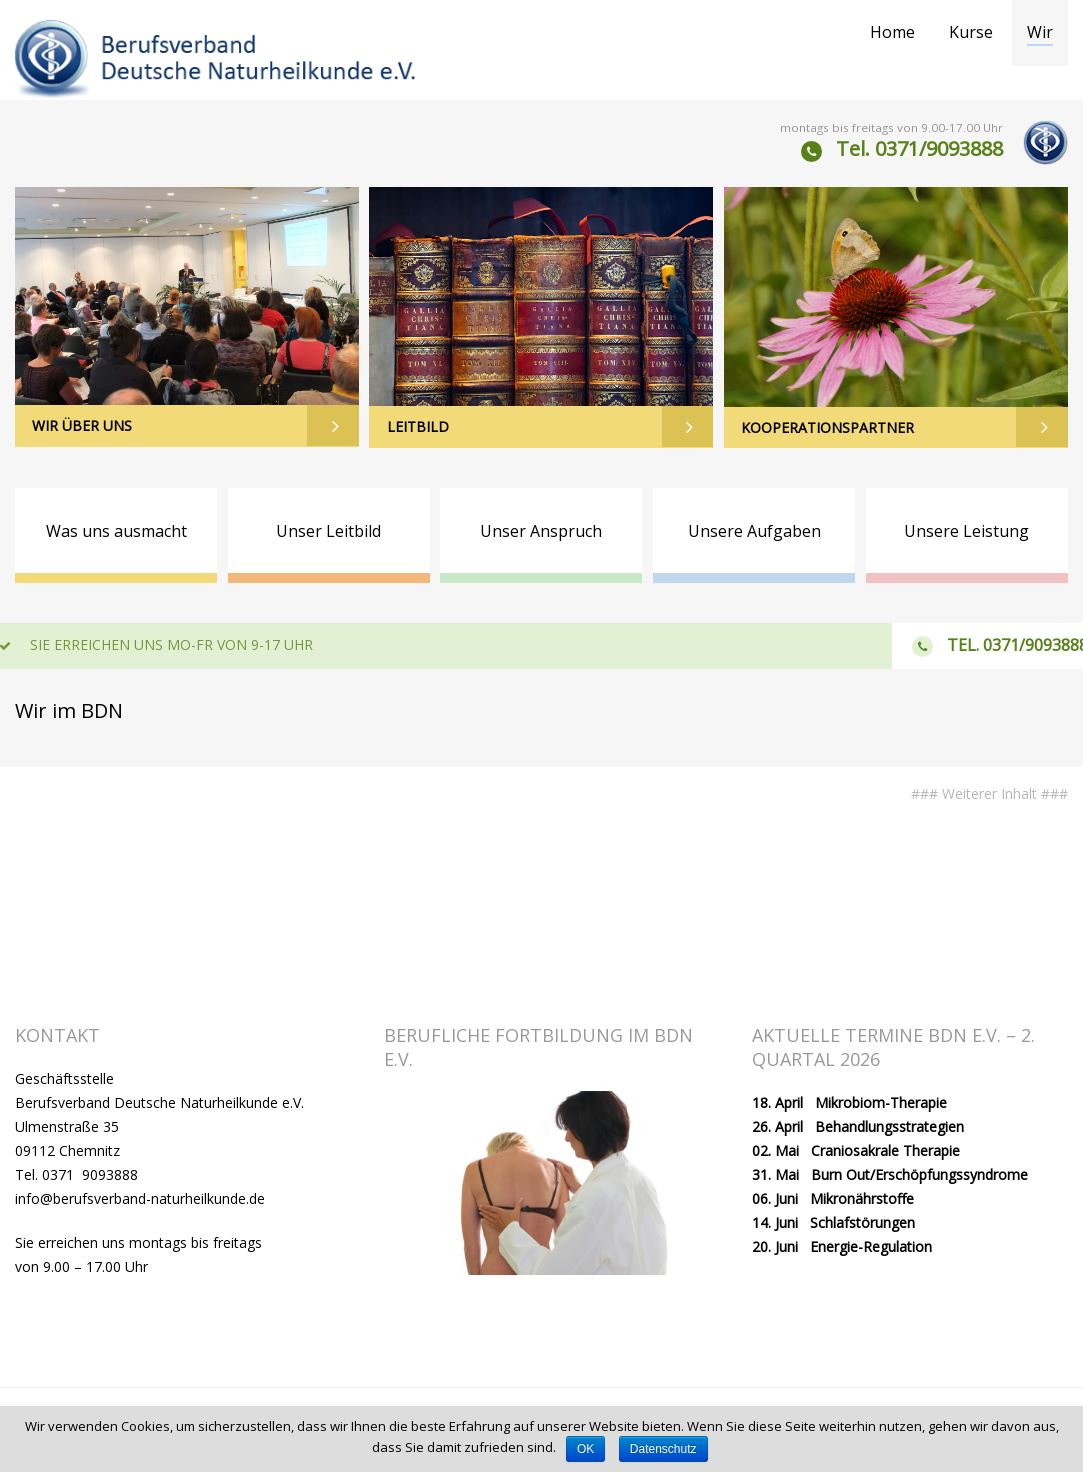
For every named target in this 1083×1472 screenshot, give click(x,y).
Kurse (971, 32)
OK (585, 1449)
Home (892, 32)
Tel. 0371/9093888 (919, 148)
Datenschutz (663, 1449)
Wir (1040, 32)
